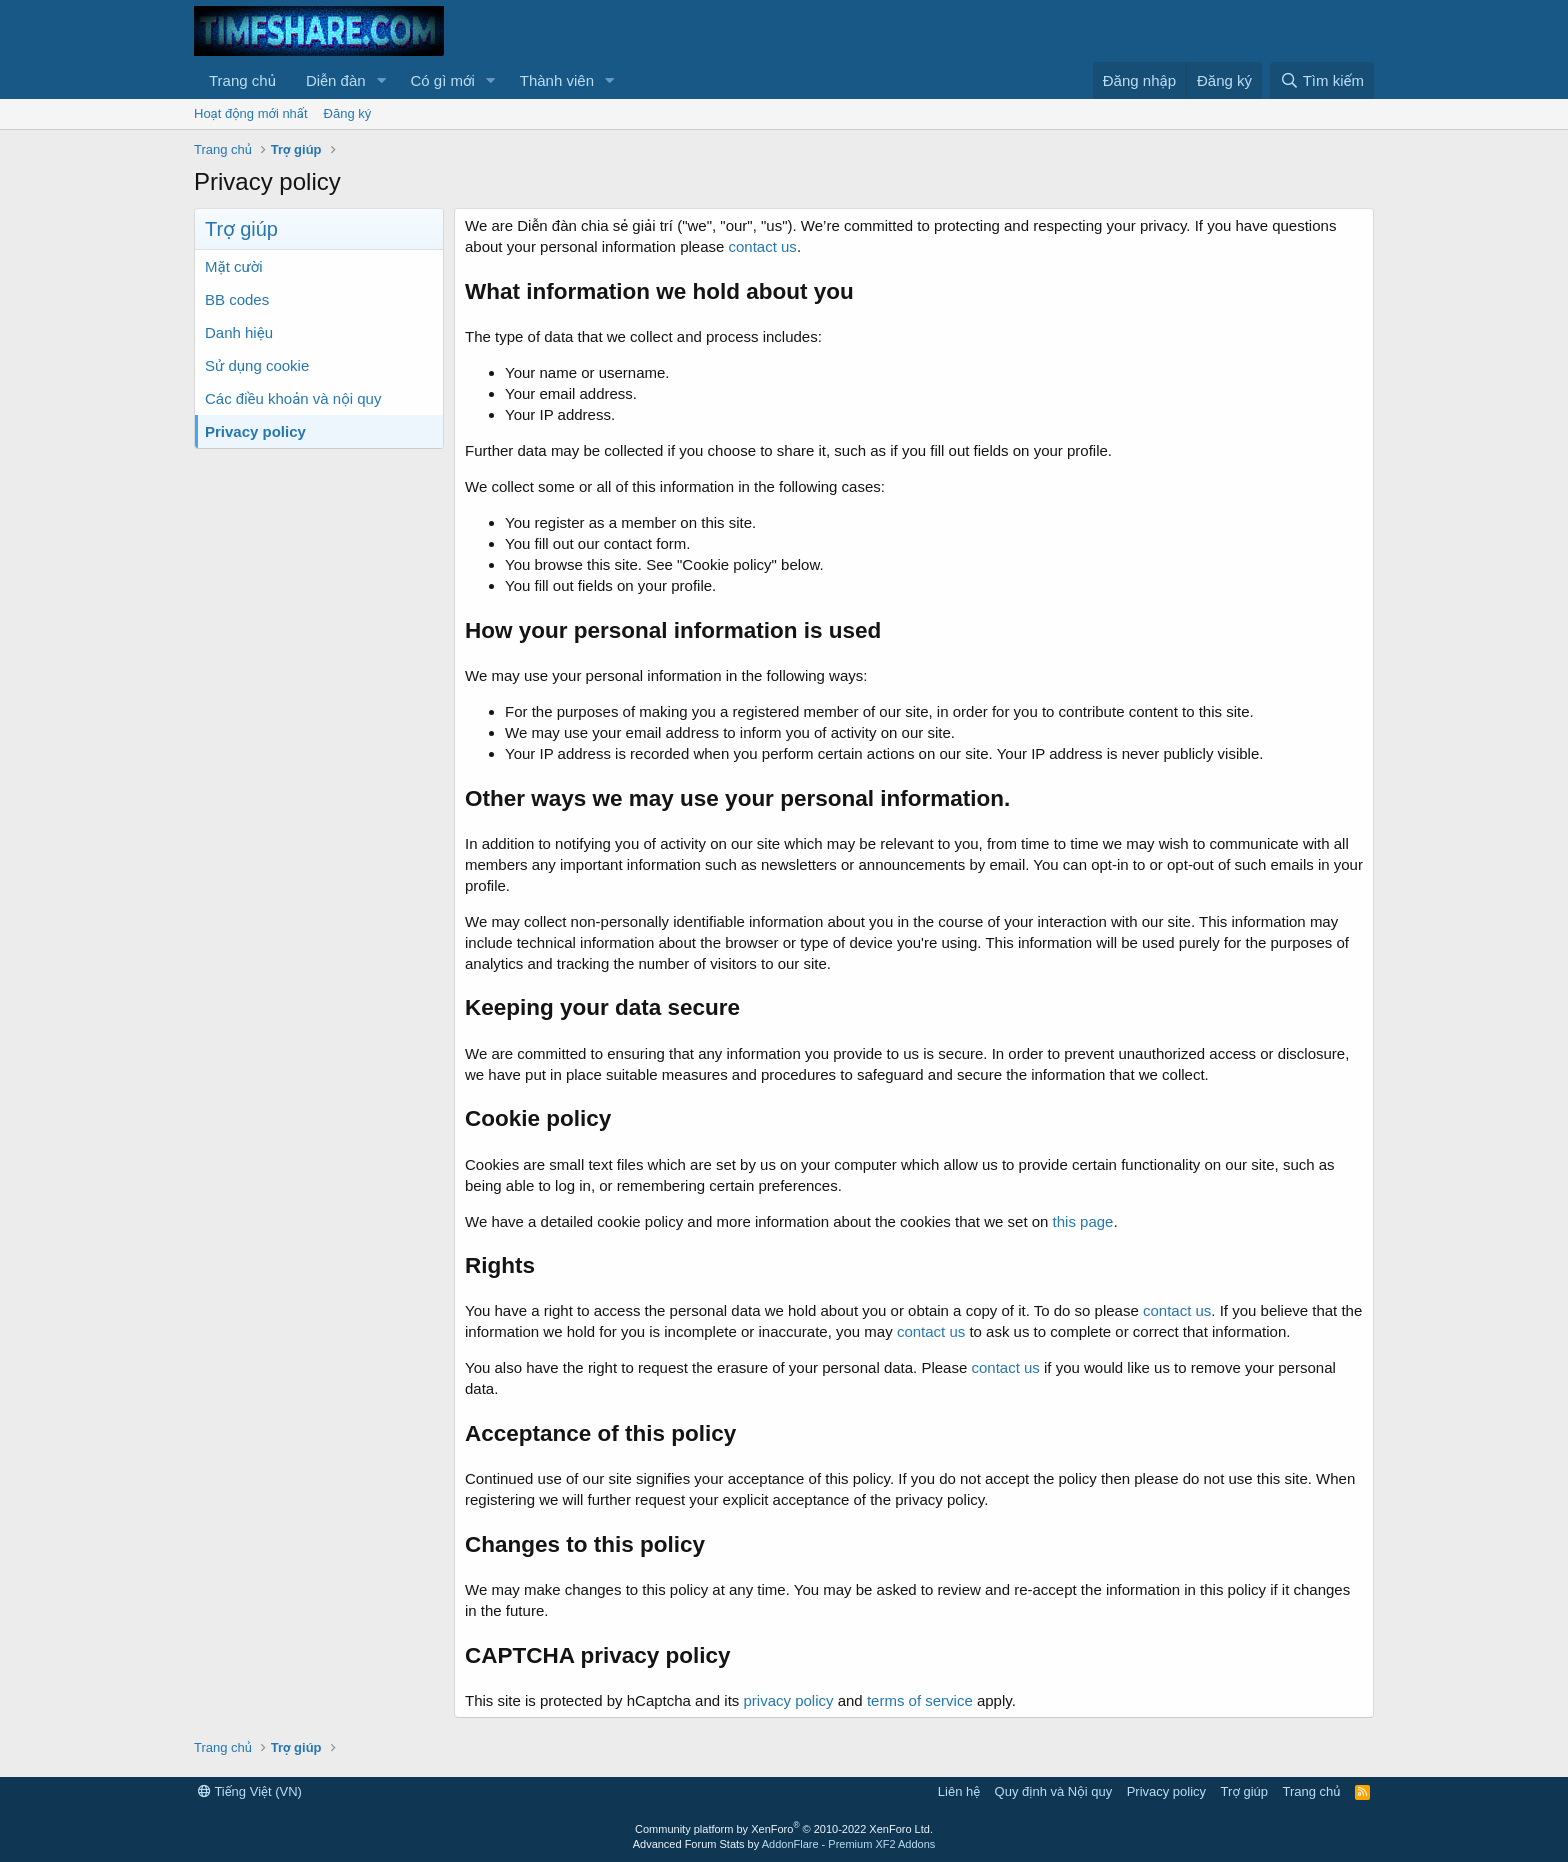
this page (1083, 1221)
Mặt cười (234, 266)
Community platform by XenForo (784, 1829)
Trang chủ (242, 80)
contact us (763, 246)
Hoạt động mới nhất (251, 113)
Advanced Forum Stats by (784, 1844)
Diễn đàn (336, 80)
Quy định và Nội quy (1054, 1791)
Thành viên (557, 80)
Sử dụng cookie (257, 365)
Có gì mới (442, 80)
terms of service (920, 1700)
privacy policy (788, 1700)
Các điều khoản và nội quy (293, 398)
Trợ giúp (1244, 1791)
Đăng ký (348, 113)
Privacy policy (255, 431)
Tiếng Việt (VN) (250, 1791)
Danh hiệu (239, 332)
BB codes (237, 299)
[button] (381, 80)
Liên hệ (959, 1791)
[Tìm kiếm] (1322, 80)
